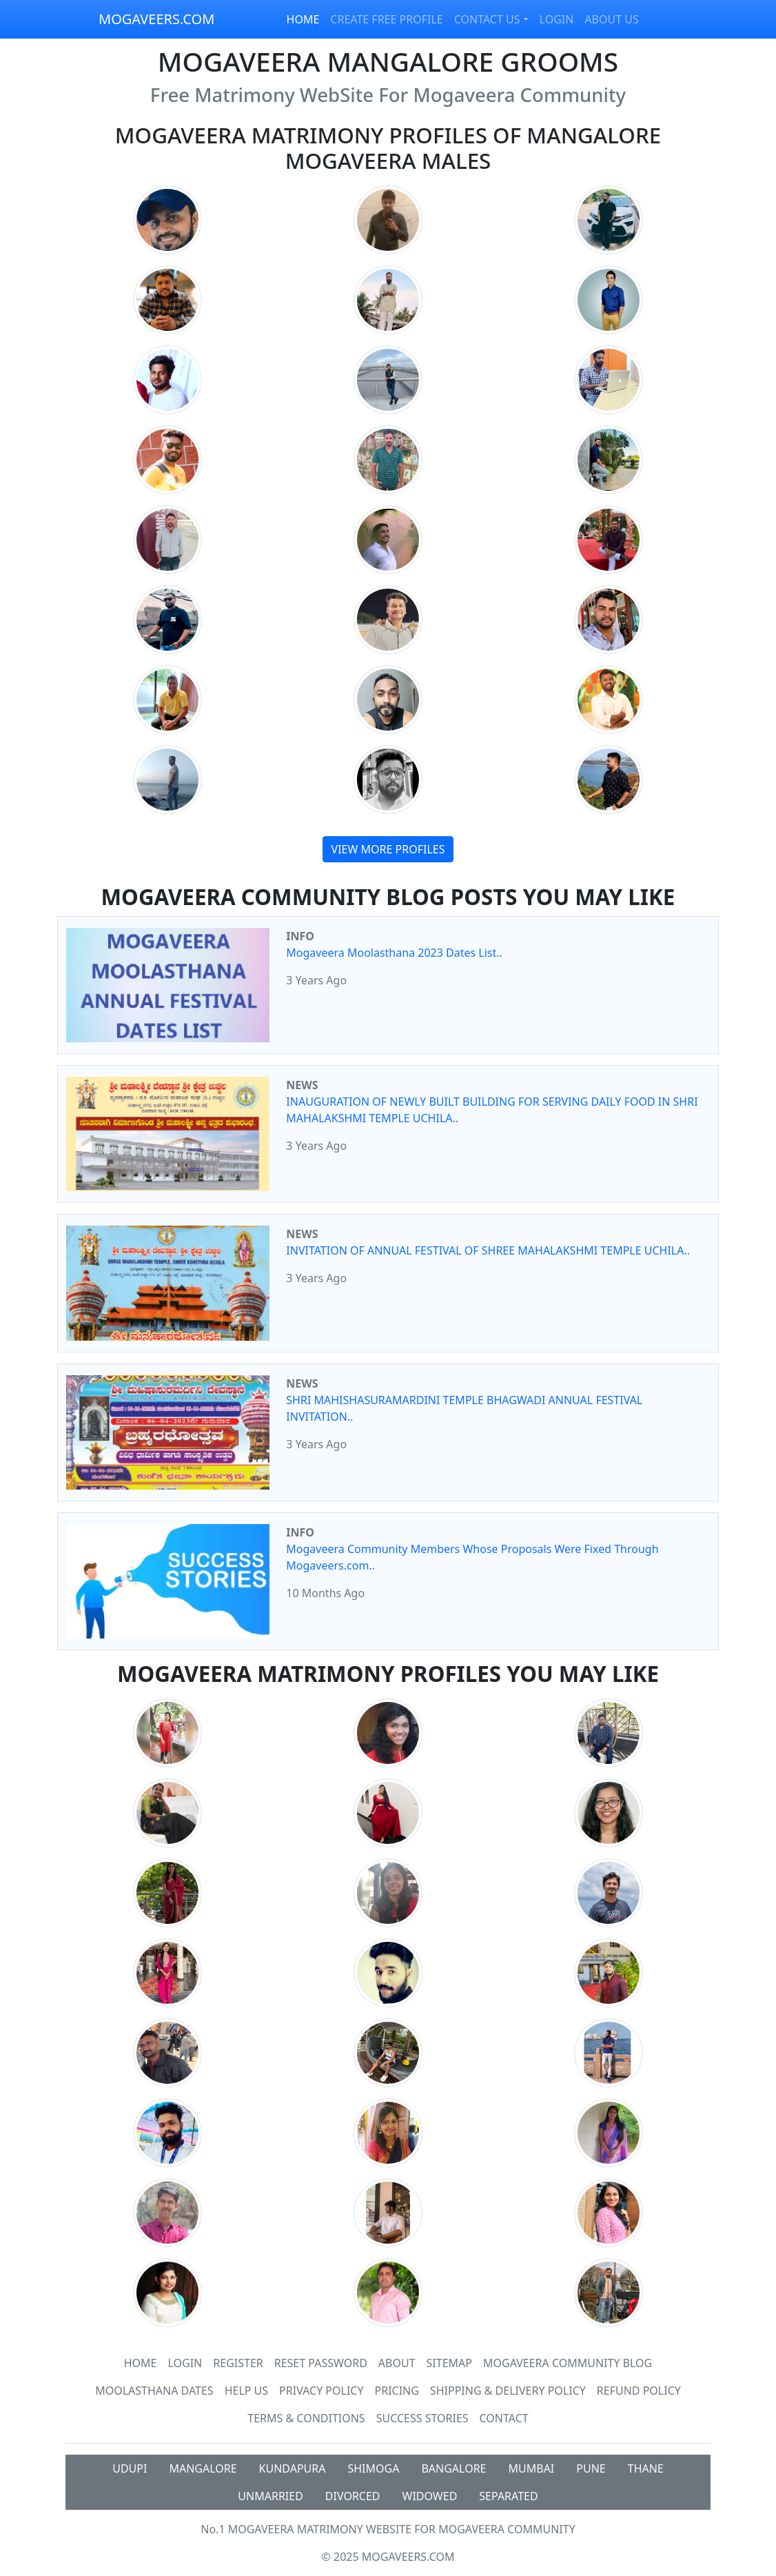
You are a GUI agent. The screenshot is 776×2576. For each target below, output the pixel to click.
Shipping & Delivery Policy (508, 2390)
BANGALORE (453, 2468)
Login (184, 2363)
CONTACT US (487, 19)
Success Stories (422, 2418)
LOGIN (557, 19)
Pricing (397, 2390)
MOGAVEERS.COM (156, 19)
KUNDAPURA (292, 2468)
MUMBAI (532, 2468)
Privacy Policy (321, 2390)
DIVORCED (352, 2496)
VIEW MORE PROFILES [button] (388, 849)
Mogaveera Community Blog (567, 2363)
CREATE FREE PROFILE (386, 19)
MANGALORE (202, 2468)
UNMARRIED (270, 2496)
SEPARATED (508, 2496)
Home (140, 2363)
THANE (646, 2468)
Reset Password (320, 2363)
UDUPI (129, 2468)
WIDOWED (430, 2496)
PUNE (590, 2468)
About (397, 2363)
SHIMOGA (373, 2468)
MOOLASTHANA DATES (154, 2390)
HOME (303, 19)
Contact (504, 2418)
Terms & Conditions (306, 2418)
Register (238, 2363)
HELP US (246, 2390)
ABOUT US (611, 19)
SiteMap (449, 2363)
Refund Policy (639, 2390)
